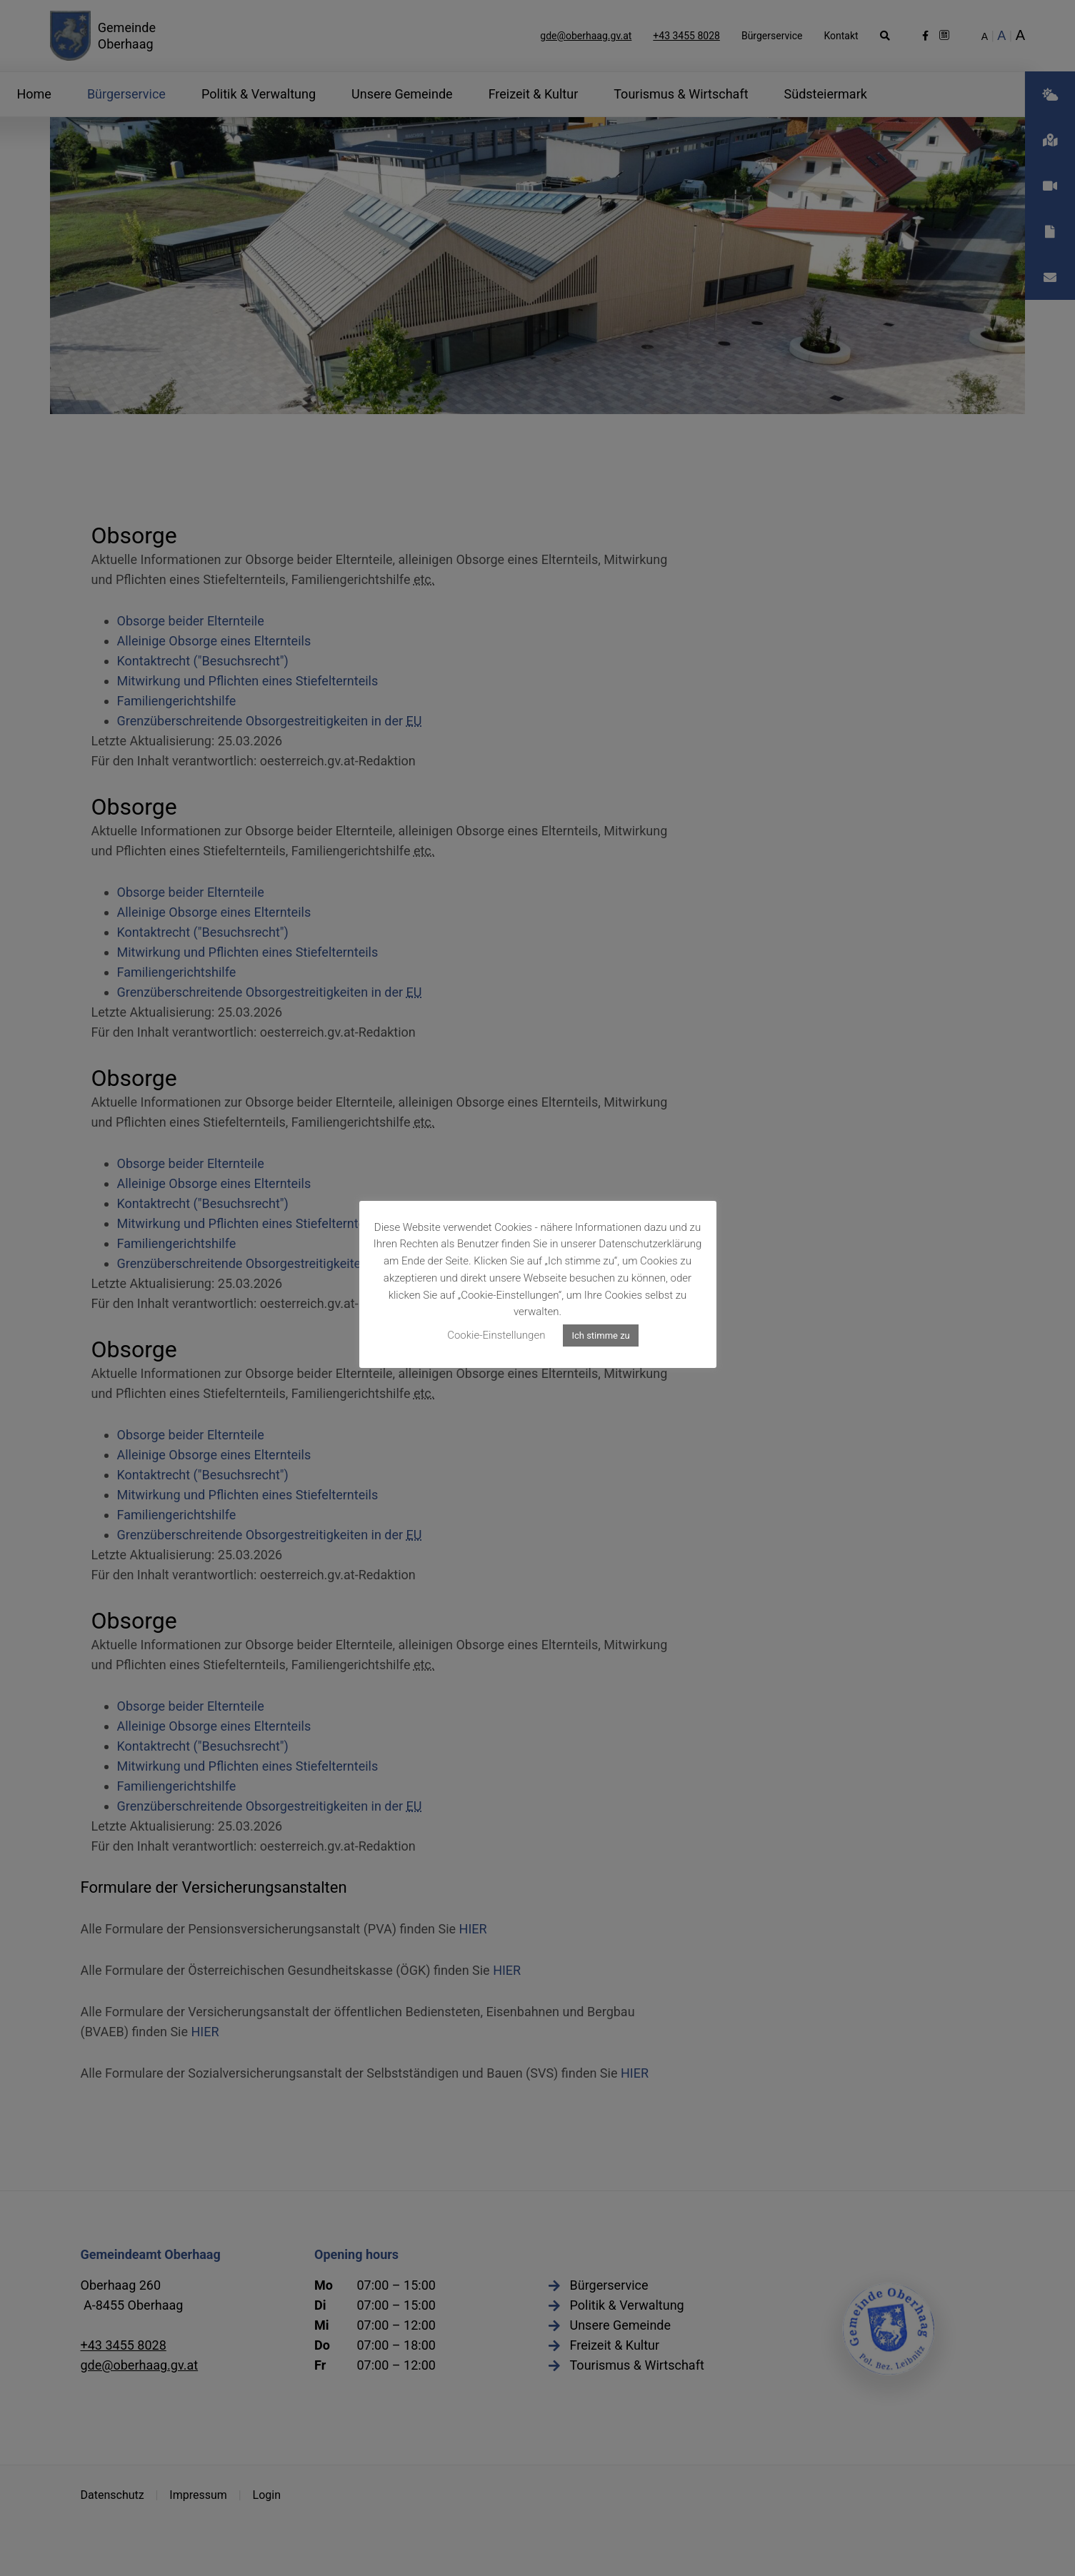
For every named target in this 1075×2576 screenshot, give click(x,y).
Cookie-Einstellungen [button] (496, 1335)
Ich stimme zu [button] (600, 1335)
